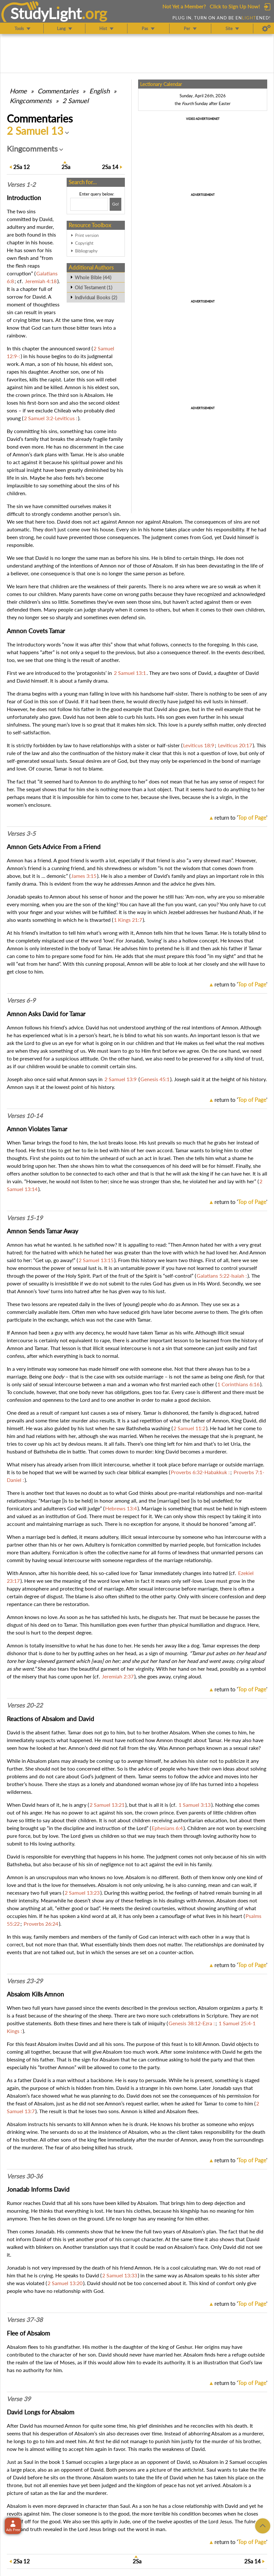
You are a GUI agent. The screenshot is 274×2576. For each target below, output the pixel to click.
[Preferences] (266, 28)
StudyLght (46, 13)
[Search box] (89, 204)
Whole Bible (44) (93, 277)
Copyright (84, 243)
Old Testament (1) (93, 287)
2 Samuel (75, 100)
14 (110, 167)
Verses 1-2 (21, 184)
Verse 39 (19, 2398)
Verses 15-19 (25, 1217)
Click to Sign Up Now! (235, 6)
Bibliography (86, 250)
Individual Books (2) (96, 297)
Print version (87, 235)
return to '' (240, 817)
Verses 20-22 (25, 1705)
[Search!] (115, 204)
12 (21, 167)
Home (18, 91)
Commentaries (58, 91)
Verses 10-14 (25, 1115)
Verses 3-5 (21, 833)
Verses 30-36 (25, 2176)
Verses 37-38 (25, 2319)
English (99, 91)
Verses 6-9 (21, 1000)
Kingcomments (31, 100)
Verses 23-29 (25, 1981)
